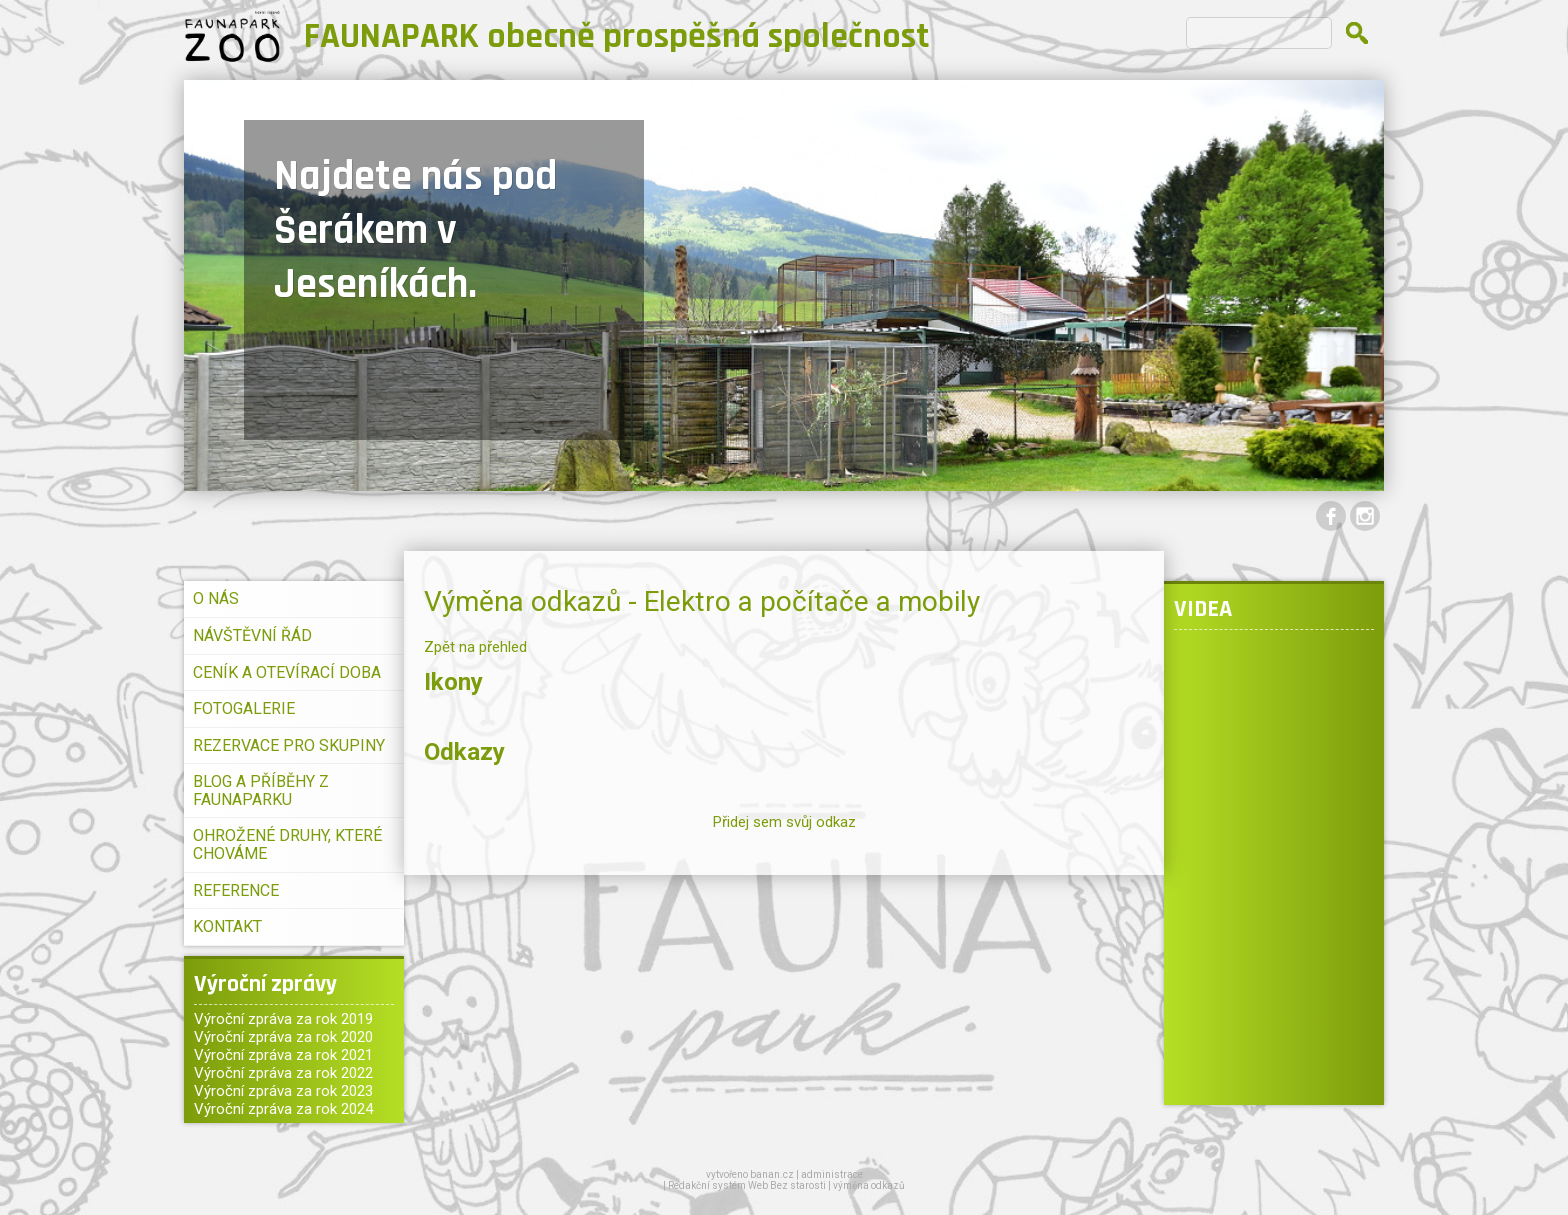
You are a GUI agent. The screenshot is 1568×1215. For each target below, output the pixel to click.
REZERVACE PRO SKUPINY (289, 745)
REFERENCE (236, 890)
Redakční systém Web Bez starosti (747, 1185)
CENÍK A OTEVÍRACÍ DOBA (287, 672)
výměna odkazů (869, 1185)
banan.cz (772, 1174)
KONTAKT (227, 926)
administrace (832, 1174)
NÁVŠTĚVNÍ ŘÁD (252, 635)
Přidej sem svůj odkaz (784, 822)
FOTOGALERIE (244, 708)
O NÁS (216, 598)
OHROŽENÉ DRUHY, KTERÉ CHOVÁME (287, 844)
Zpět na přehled (475, 647)
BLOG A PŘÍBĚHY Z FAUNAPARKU (261, 790)
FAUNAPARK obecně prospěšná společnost (617, 36)
